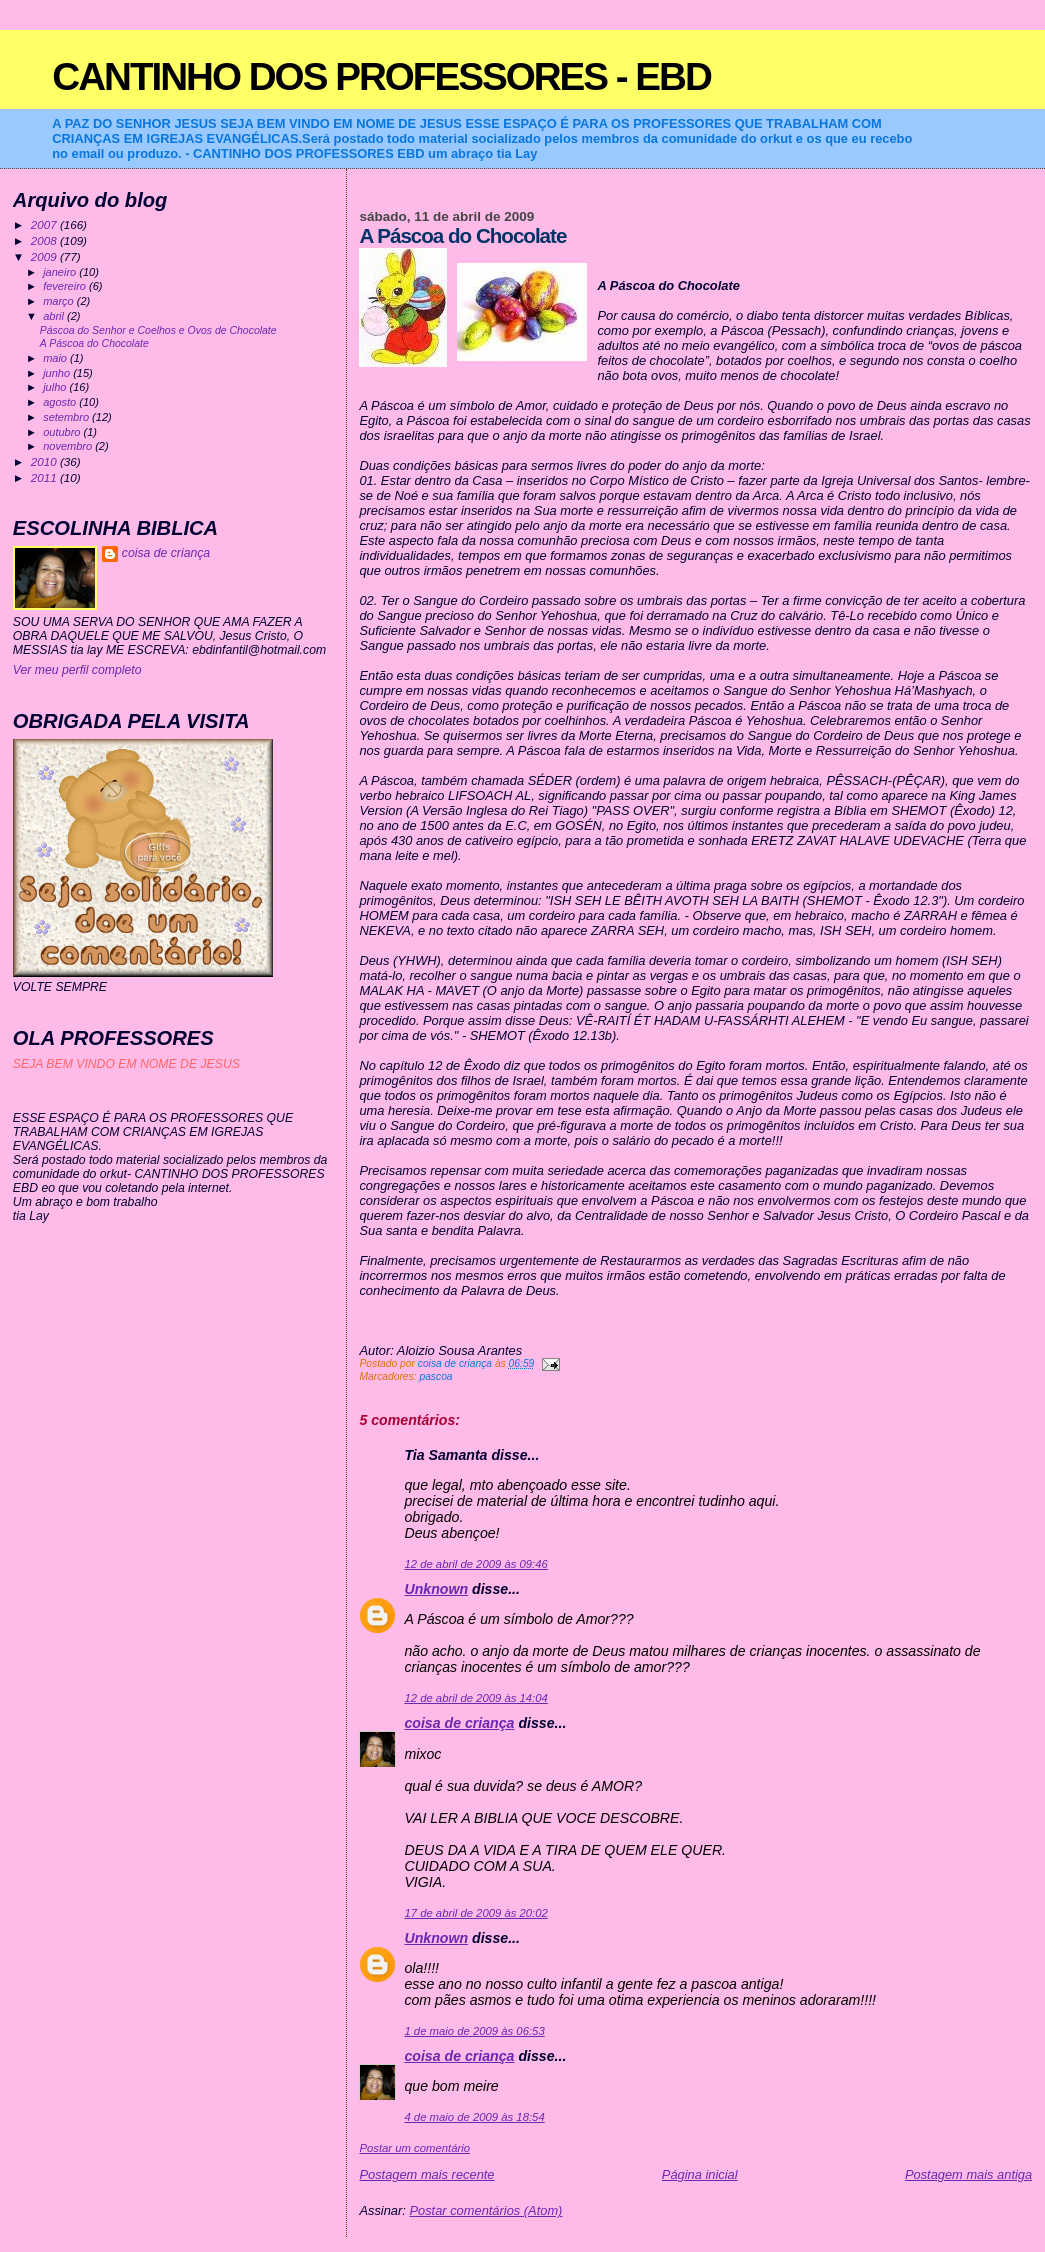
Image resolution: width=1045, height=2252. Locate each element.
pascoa (435, 1376)
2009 (45, 256)
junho (58, 373)
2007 (45, 224)
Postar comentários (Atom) (485, 2210)
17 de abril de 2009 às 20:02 (475, 1913)
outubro (63, 432)
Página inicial (700, 2174)
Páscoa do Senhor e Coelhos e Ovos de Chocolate (158, 330)
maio (56, 358)
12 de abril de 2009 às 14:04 (475, 1698)
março (60, 301)
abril (55, 316)
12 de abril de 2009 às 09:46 (475, 1564)
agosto (61, 402)
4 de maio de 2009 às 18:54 (474, 2117)
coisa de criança (459, 1723)
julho (56, 387)
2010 (45, 461)
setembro (67, 417)
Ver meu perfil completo (77, 670)
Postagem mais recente (426, 2174)
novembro (69, 446)
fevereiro (66, 286)
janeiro (61, 272)
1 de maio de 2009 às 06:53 (474, 2031)
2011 (45, 477)
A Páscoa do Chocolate (94, 343)
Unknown (436, 1589)
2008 (45, 240)
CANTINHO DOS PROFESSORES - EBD (381, 76)
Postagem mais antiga (968, 2174)
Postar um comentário (414, 2148)
